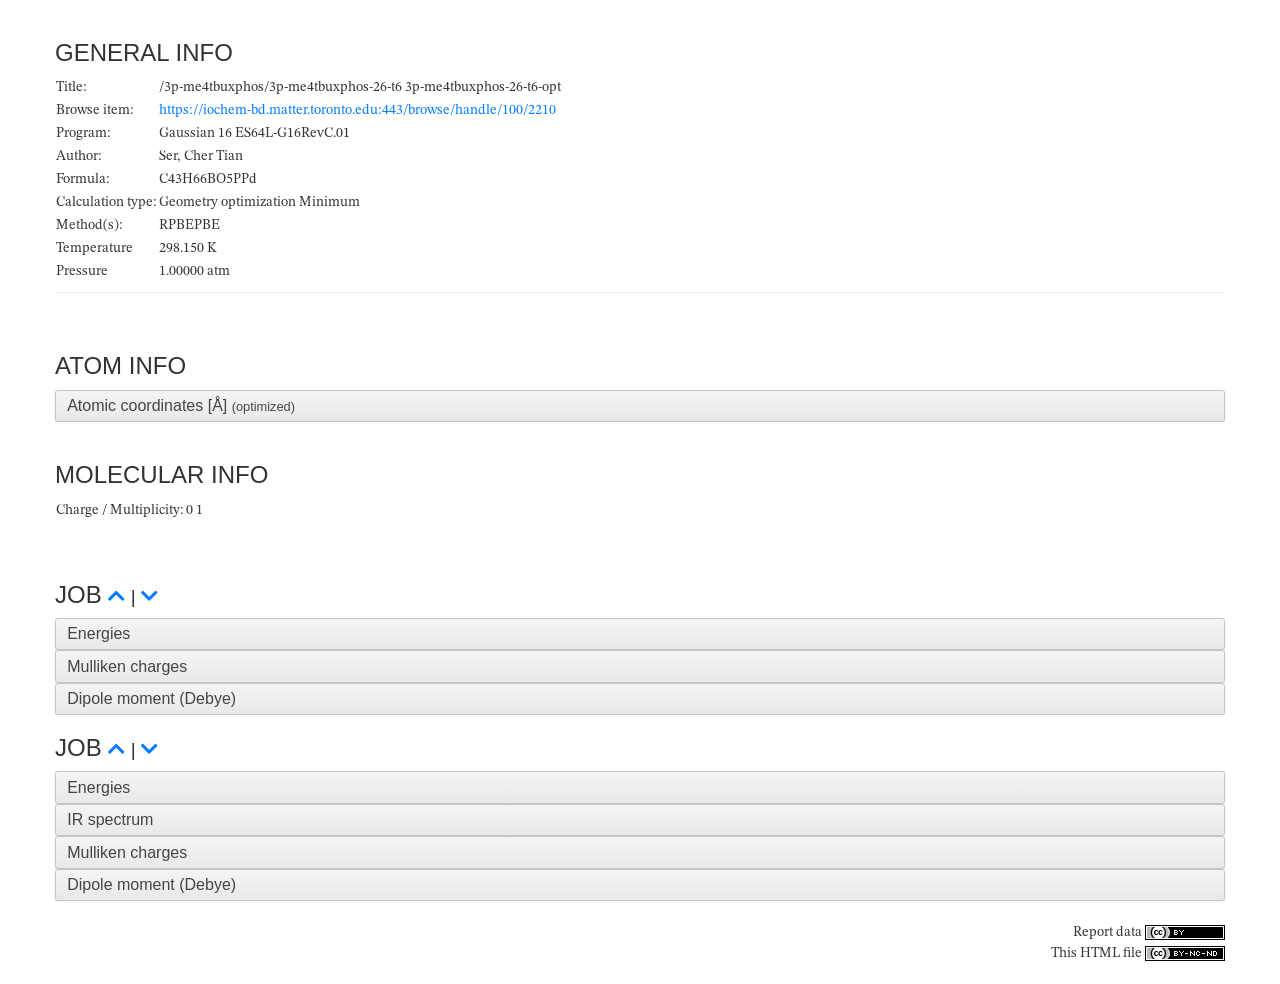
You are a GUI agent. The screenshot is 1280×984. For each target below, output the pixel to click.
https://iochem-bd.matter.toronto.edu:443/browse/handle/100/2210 (357, 110)
